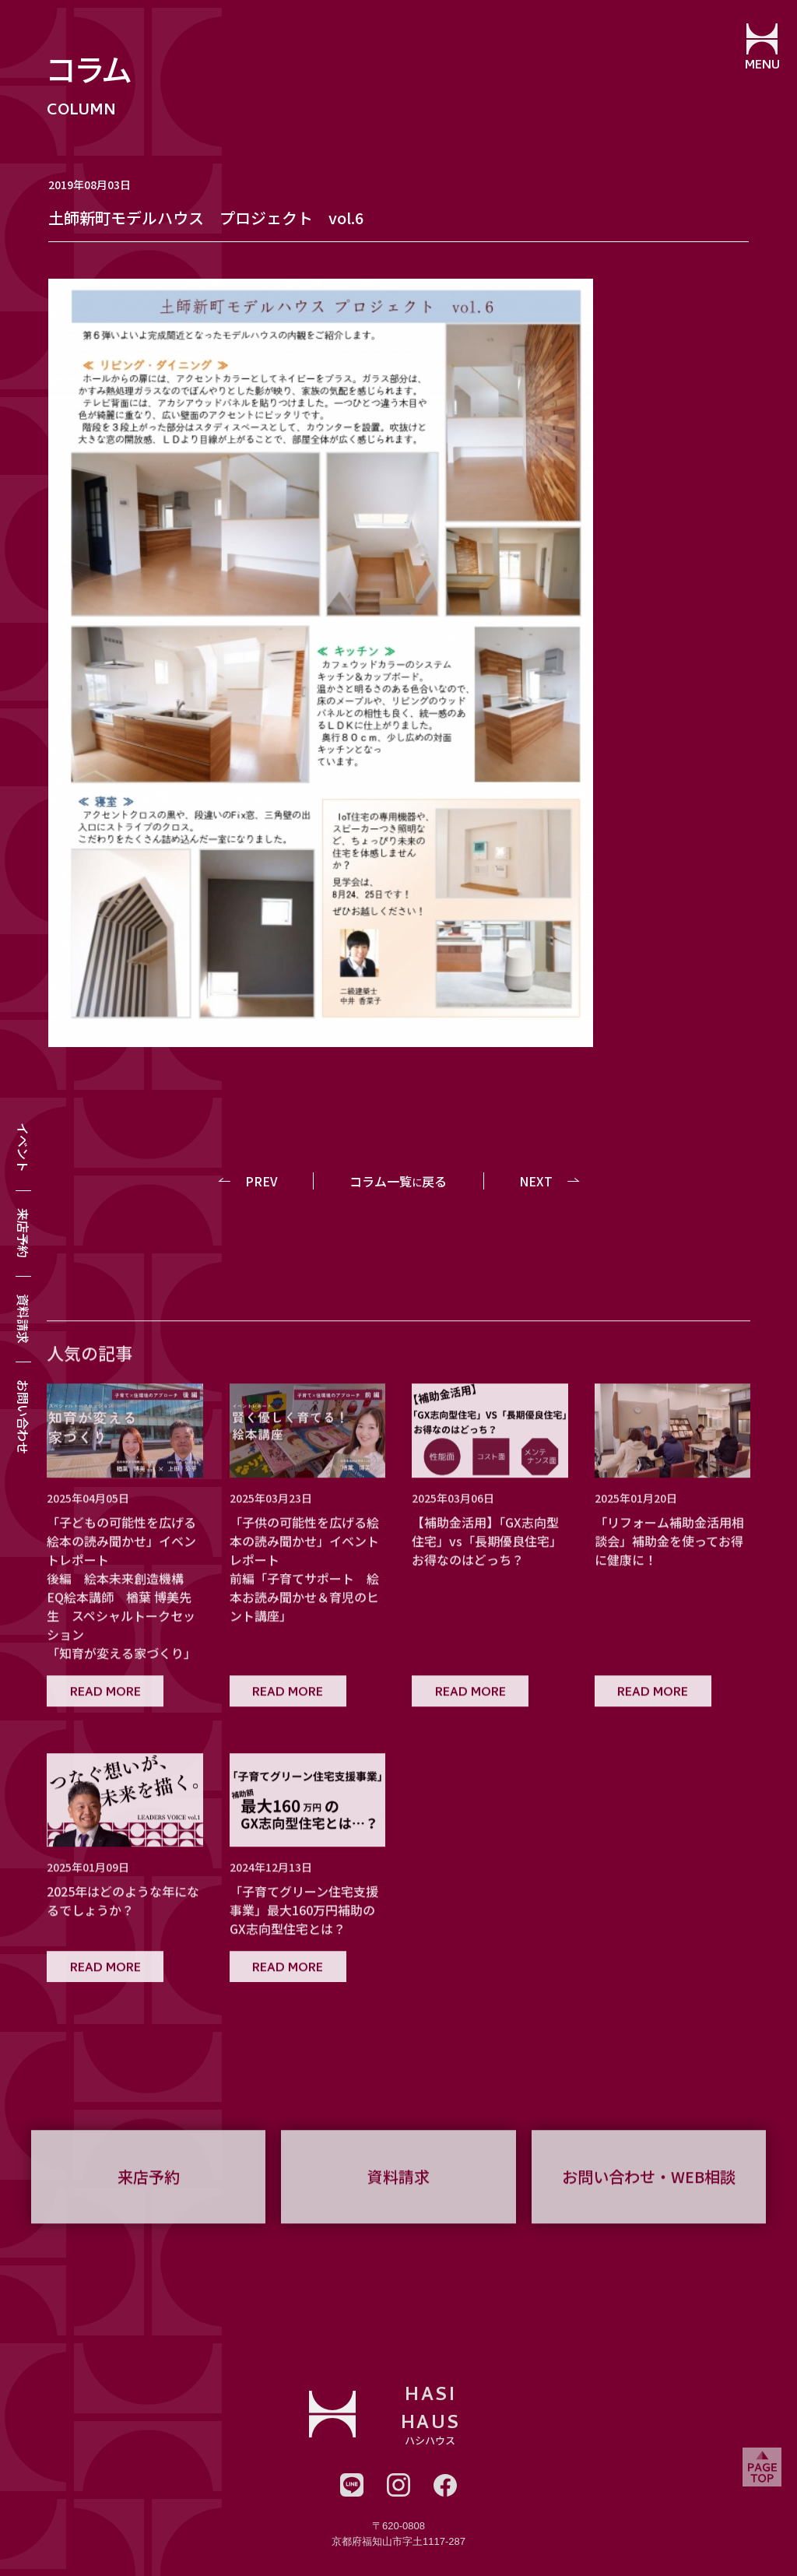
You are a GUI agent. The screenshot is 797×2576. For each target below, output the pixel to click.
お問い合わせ (23, 1416)
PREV (261, 1181)
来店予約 (23, 1233)
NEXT (536, 1181)
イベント (23, 1147)
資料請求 (23, 1319)
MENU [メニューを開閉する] (762, 66)
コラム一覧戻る (398, 1181)
